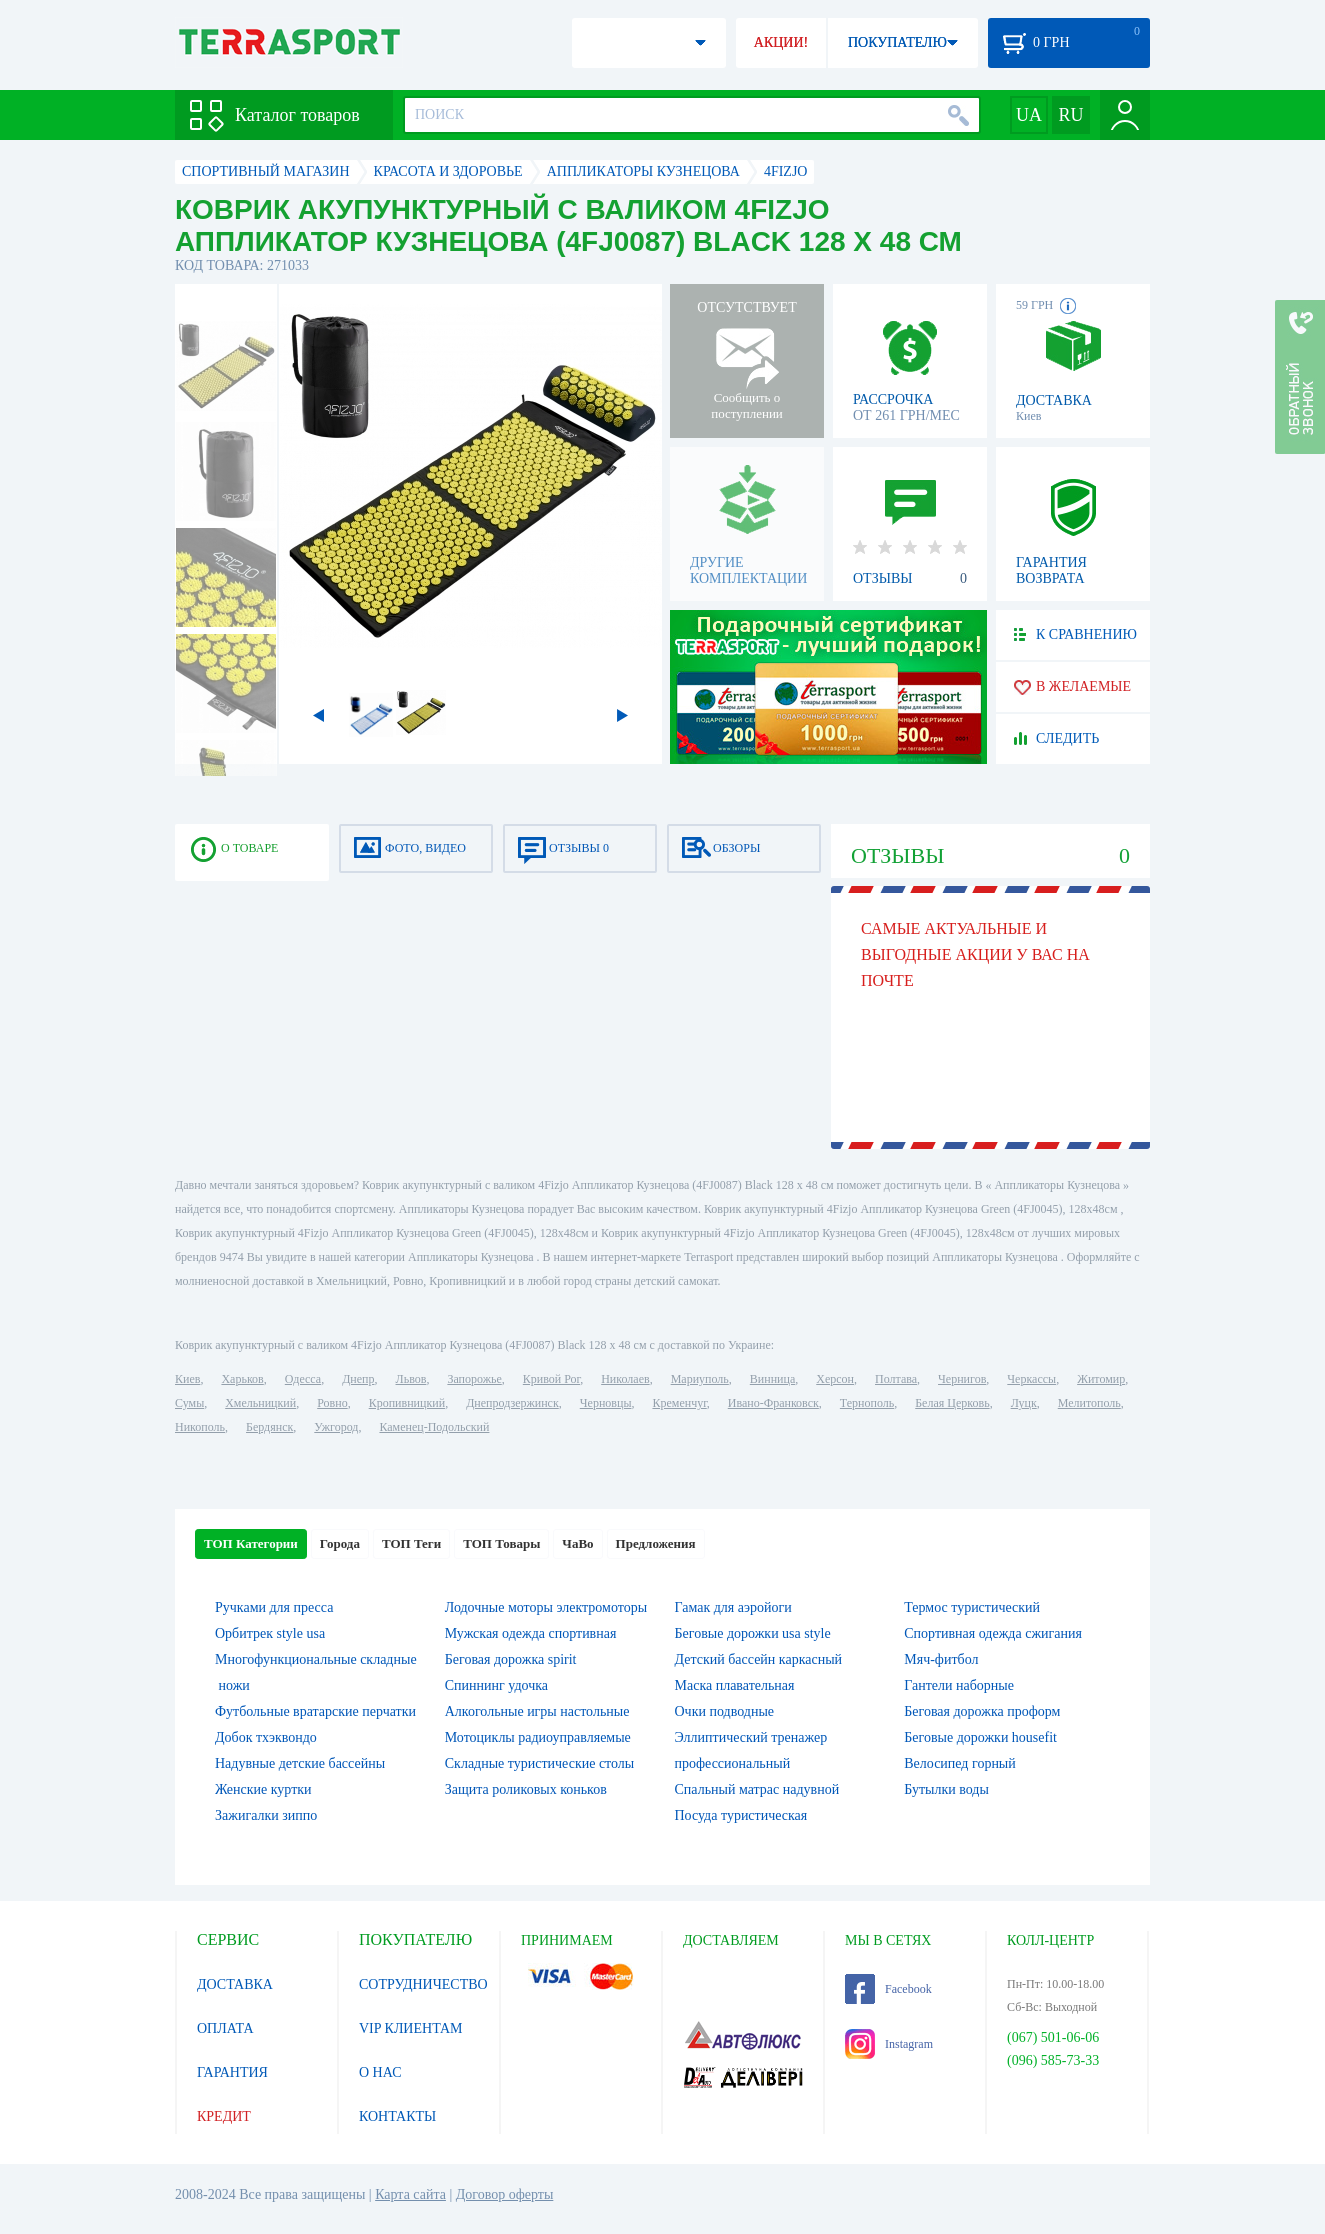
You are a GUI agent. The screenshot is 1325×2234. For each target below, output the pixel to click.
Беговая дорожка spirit (511, 1659)
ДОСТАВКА (235, 1984)
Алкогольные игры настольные (537, 1711)
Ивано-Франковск (773, 1403)
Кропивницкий (407, 1403)
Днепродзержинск (512, 1403)
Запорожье (474, 1379)
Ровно (332, 1403)
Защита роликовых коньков (526, 1789)
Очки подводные (725, 1711)
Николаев (625, 1379)
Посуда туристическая (741, 1815)
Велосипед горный (960, 1763)
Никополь (200, 1427)
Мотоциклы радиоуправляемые (538, 1737)
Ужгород (336, 1427)
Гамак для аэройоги (733, 1607)
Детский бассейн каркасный (759, 1659)
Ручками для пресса (274, 1607)
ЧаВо (577, 1543)
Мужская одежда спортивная (531, 1633)
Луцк (1024, 1403)
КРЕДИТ (224, 2116)
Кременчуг (679, 1403)
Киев (187, 1379)
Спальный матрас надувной (757, 1789)
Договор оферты (505, 2194)
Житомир (1101, 1379)
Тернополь (867, 1403)
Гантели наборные (959, 1685)
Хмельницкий (260, 1403)
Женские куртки (263, 1789)
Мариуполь (700, 1379)
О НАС (380, 2072)
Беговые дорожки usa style (753, 1633)
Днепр (358, 1379)
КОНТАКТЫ (397, 2116)
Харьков (242, 1379)
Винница (772, 1379)
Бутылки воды (946, 1789)
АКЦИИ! (781, 42)
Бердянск (269, 1427)
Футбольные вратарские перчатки (315, 1711)
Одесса (303, 1379)
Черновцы (606, 1403)
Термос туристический (972, 1607)
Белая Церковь (952, 1403)
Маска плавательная (735, 1685)
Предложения (656, 1543)
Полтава (896, 1379)
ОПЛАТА (225, 2028)
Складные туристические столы (540, 1763)
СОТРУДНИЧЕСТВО (423, 1984)
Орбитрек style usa (270, 1633)
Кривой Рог (551, 1379)
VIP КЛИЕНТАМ (411, 2028)
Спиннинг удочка (496, 1685)
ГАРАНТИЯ (232, 2072)
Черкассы (1031, 1379)
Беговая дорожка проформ (982, 1711)
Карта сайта (410, 2194)
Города (340, 1543)
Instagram (889, 2044)
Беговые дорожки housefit (980, 1737)
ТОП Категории (251, 1543)
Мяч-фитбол (941, 1659)
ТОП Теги (411, 1543)
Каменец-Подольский (434, 1427)
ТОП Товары (501, 1543)
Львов (411, 1379)
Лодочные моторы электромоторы (546, 1607)
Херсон (835, 1379)
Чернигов (962, 1379)
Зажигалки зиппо (266, 1815)
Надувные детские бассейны (300, 1763)
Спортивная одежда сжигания (993, 1633)
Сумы (189, 1403)
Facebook (888, 1989)
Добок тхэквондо (266, 1737)
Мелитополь (1089, 1403)
